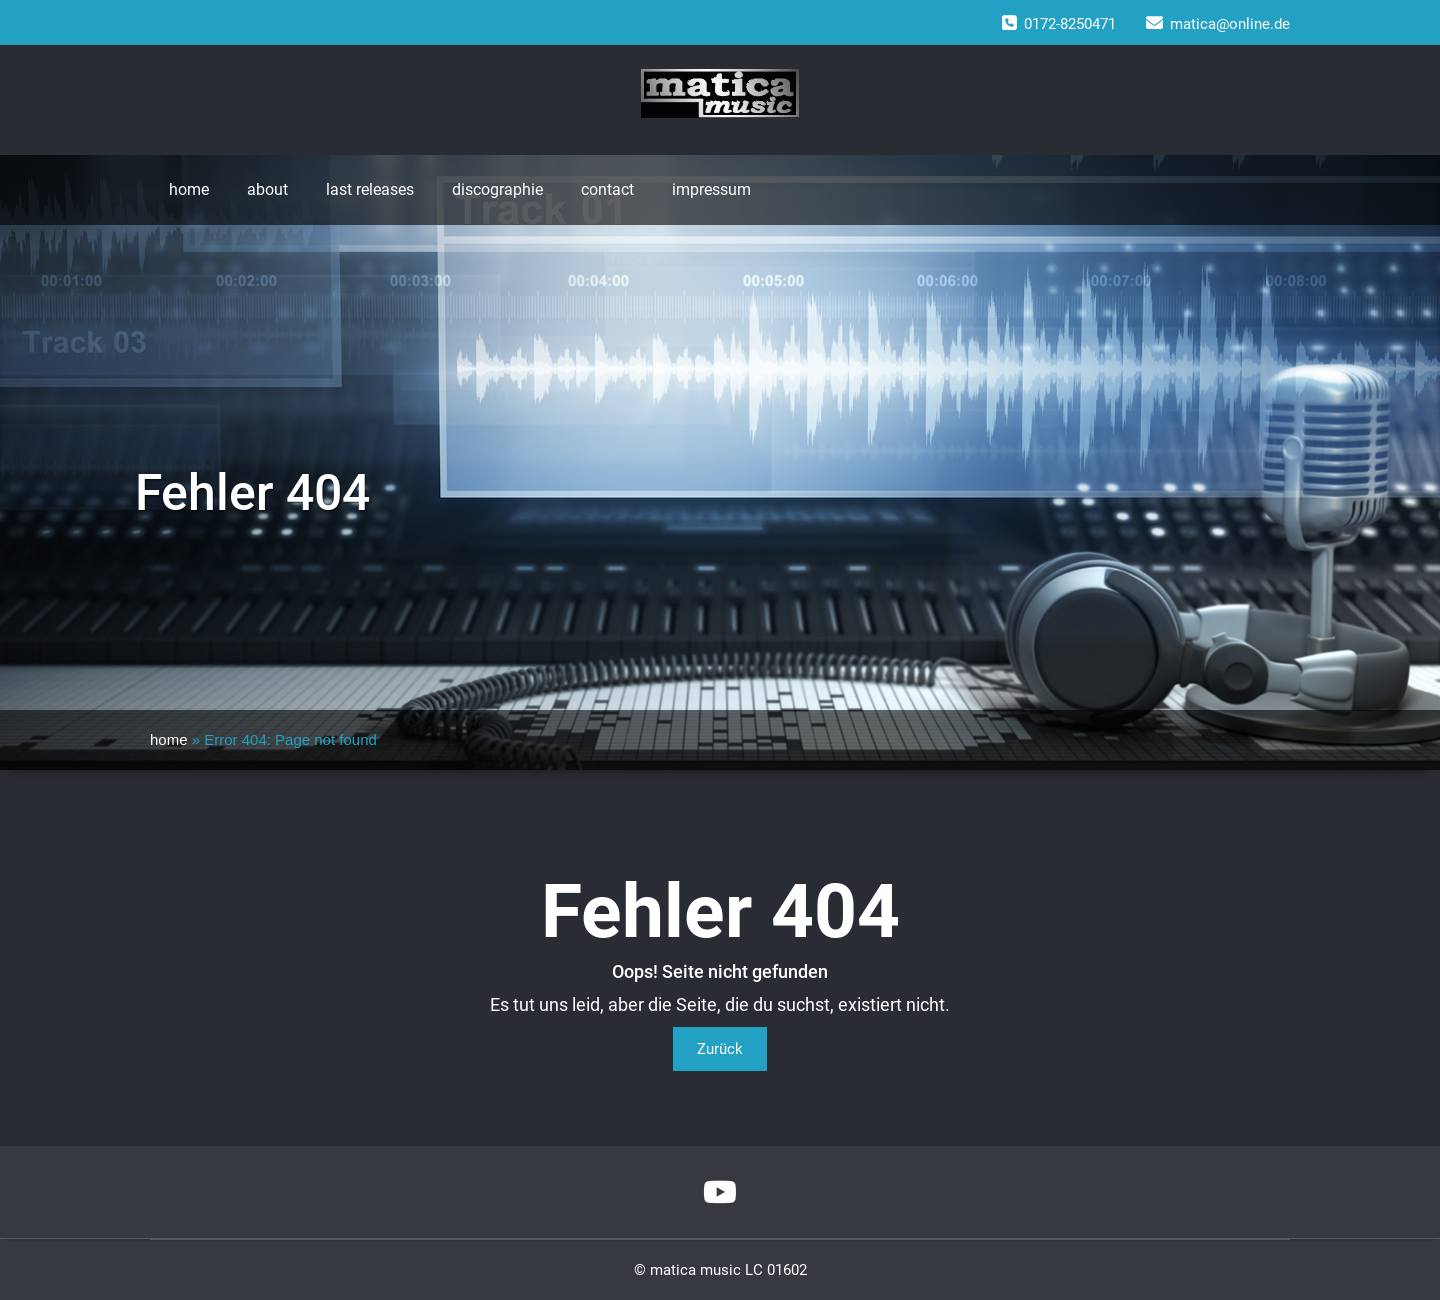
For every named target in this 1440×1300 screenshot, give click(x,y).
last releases (370, 189)
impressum (711, 189)
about (267, 189)
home (189, 189)
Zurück (720, 1049)
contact (607, 189)
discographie (497, 189)
